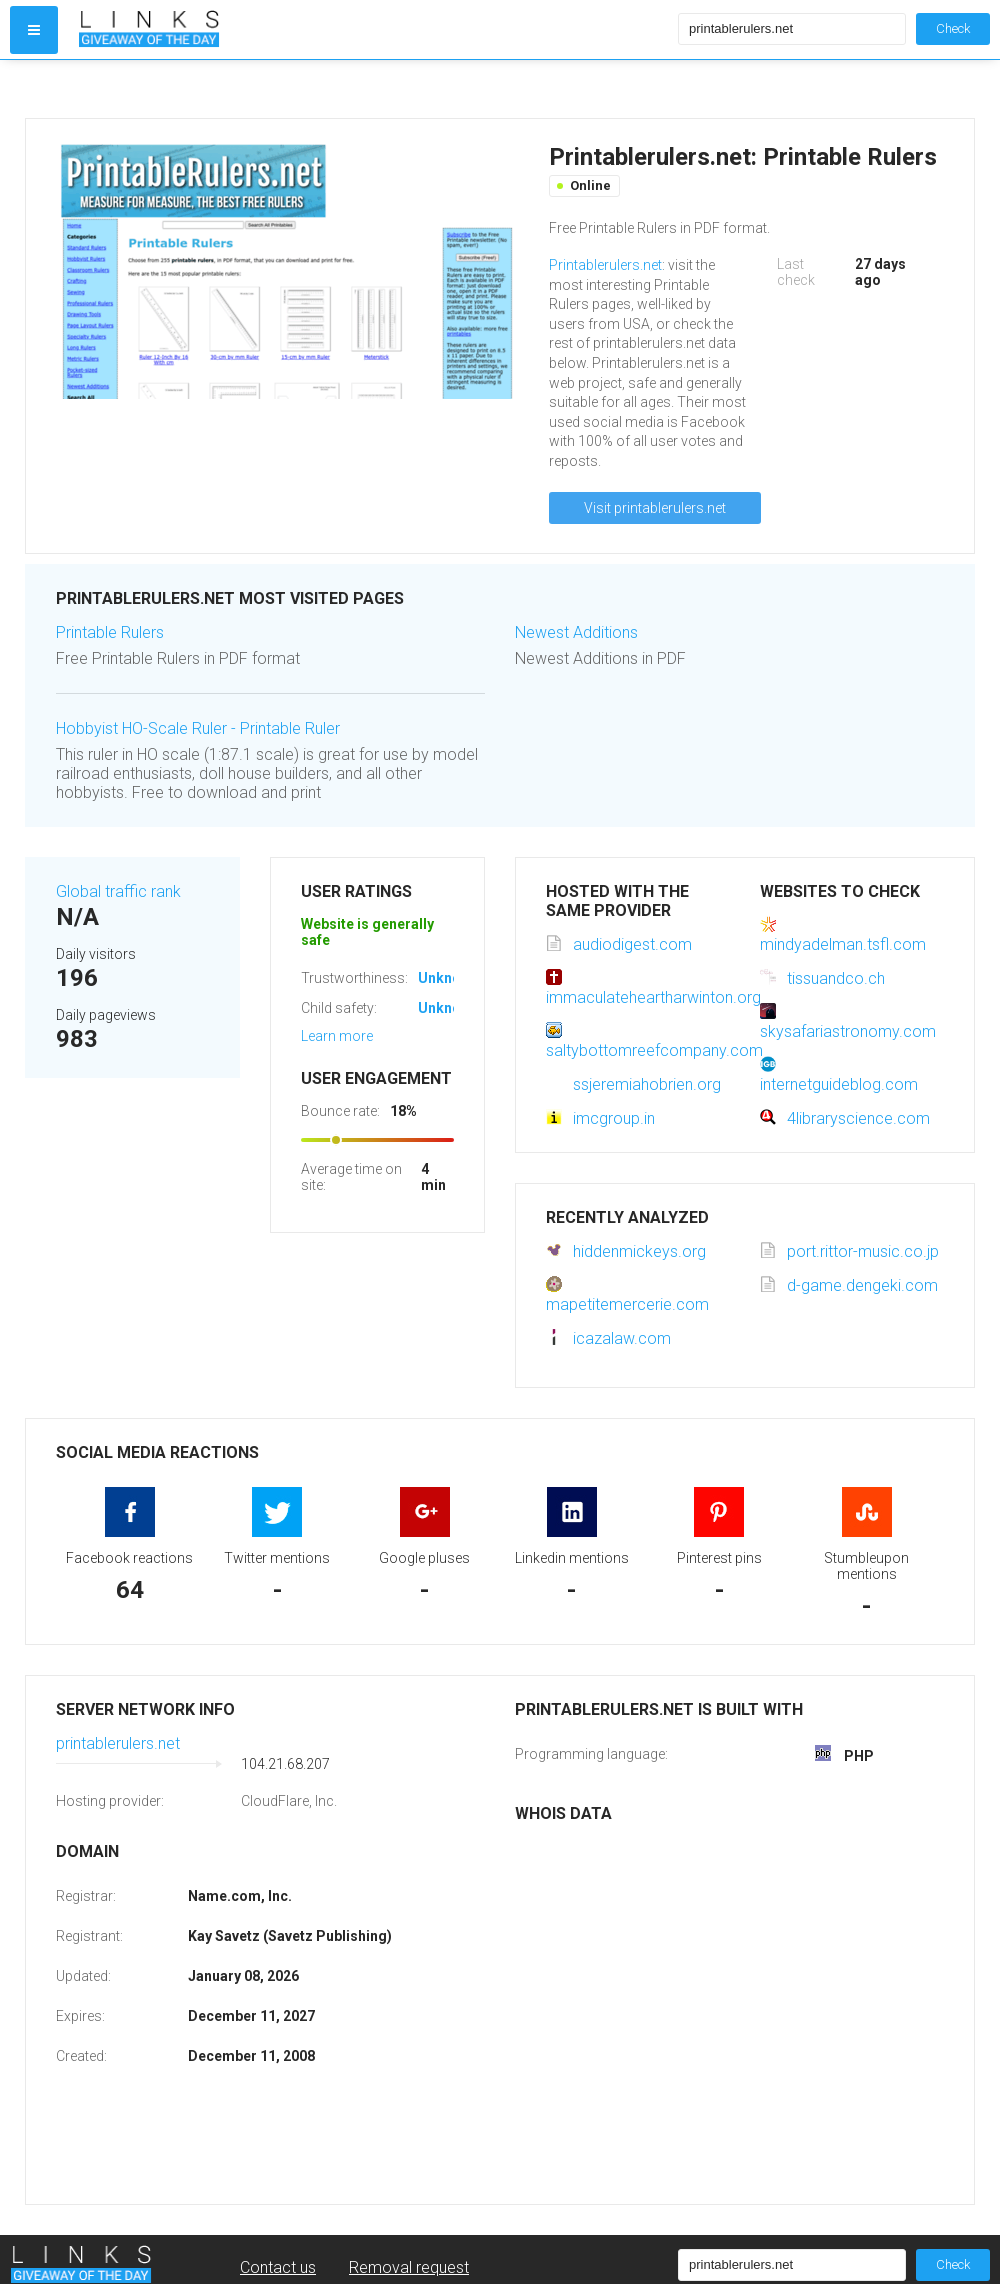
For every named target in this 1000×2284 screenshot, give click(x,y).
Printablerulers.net (605, 265)
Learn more (337, 1036)
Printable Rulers (110, 632)
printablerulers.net (118, 1743)
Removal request (409, 2267)
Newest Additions (576, 632)
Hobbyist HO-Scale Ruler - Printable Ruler (198, 728)
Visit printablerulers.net (655, 508)
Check (953, 28)
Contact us (278, 2267)
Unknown (448, 978)
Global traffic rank (118, 891)
